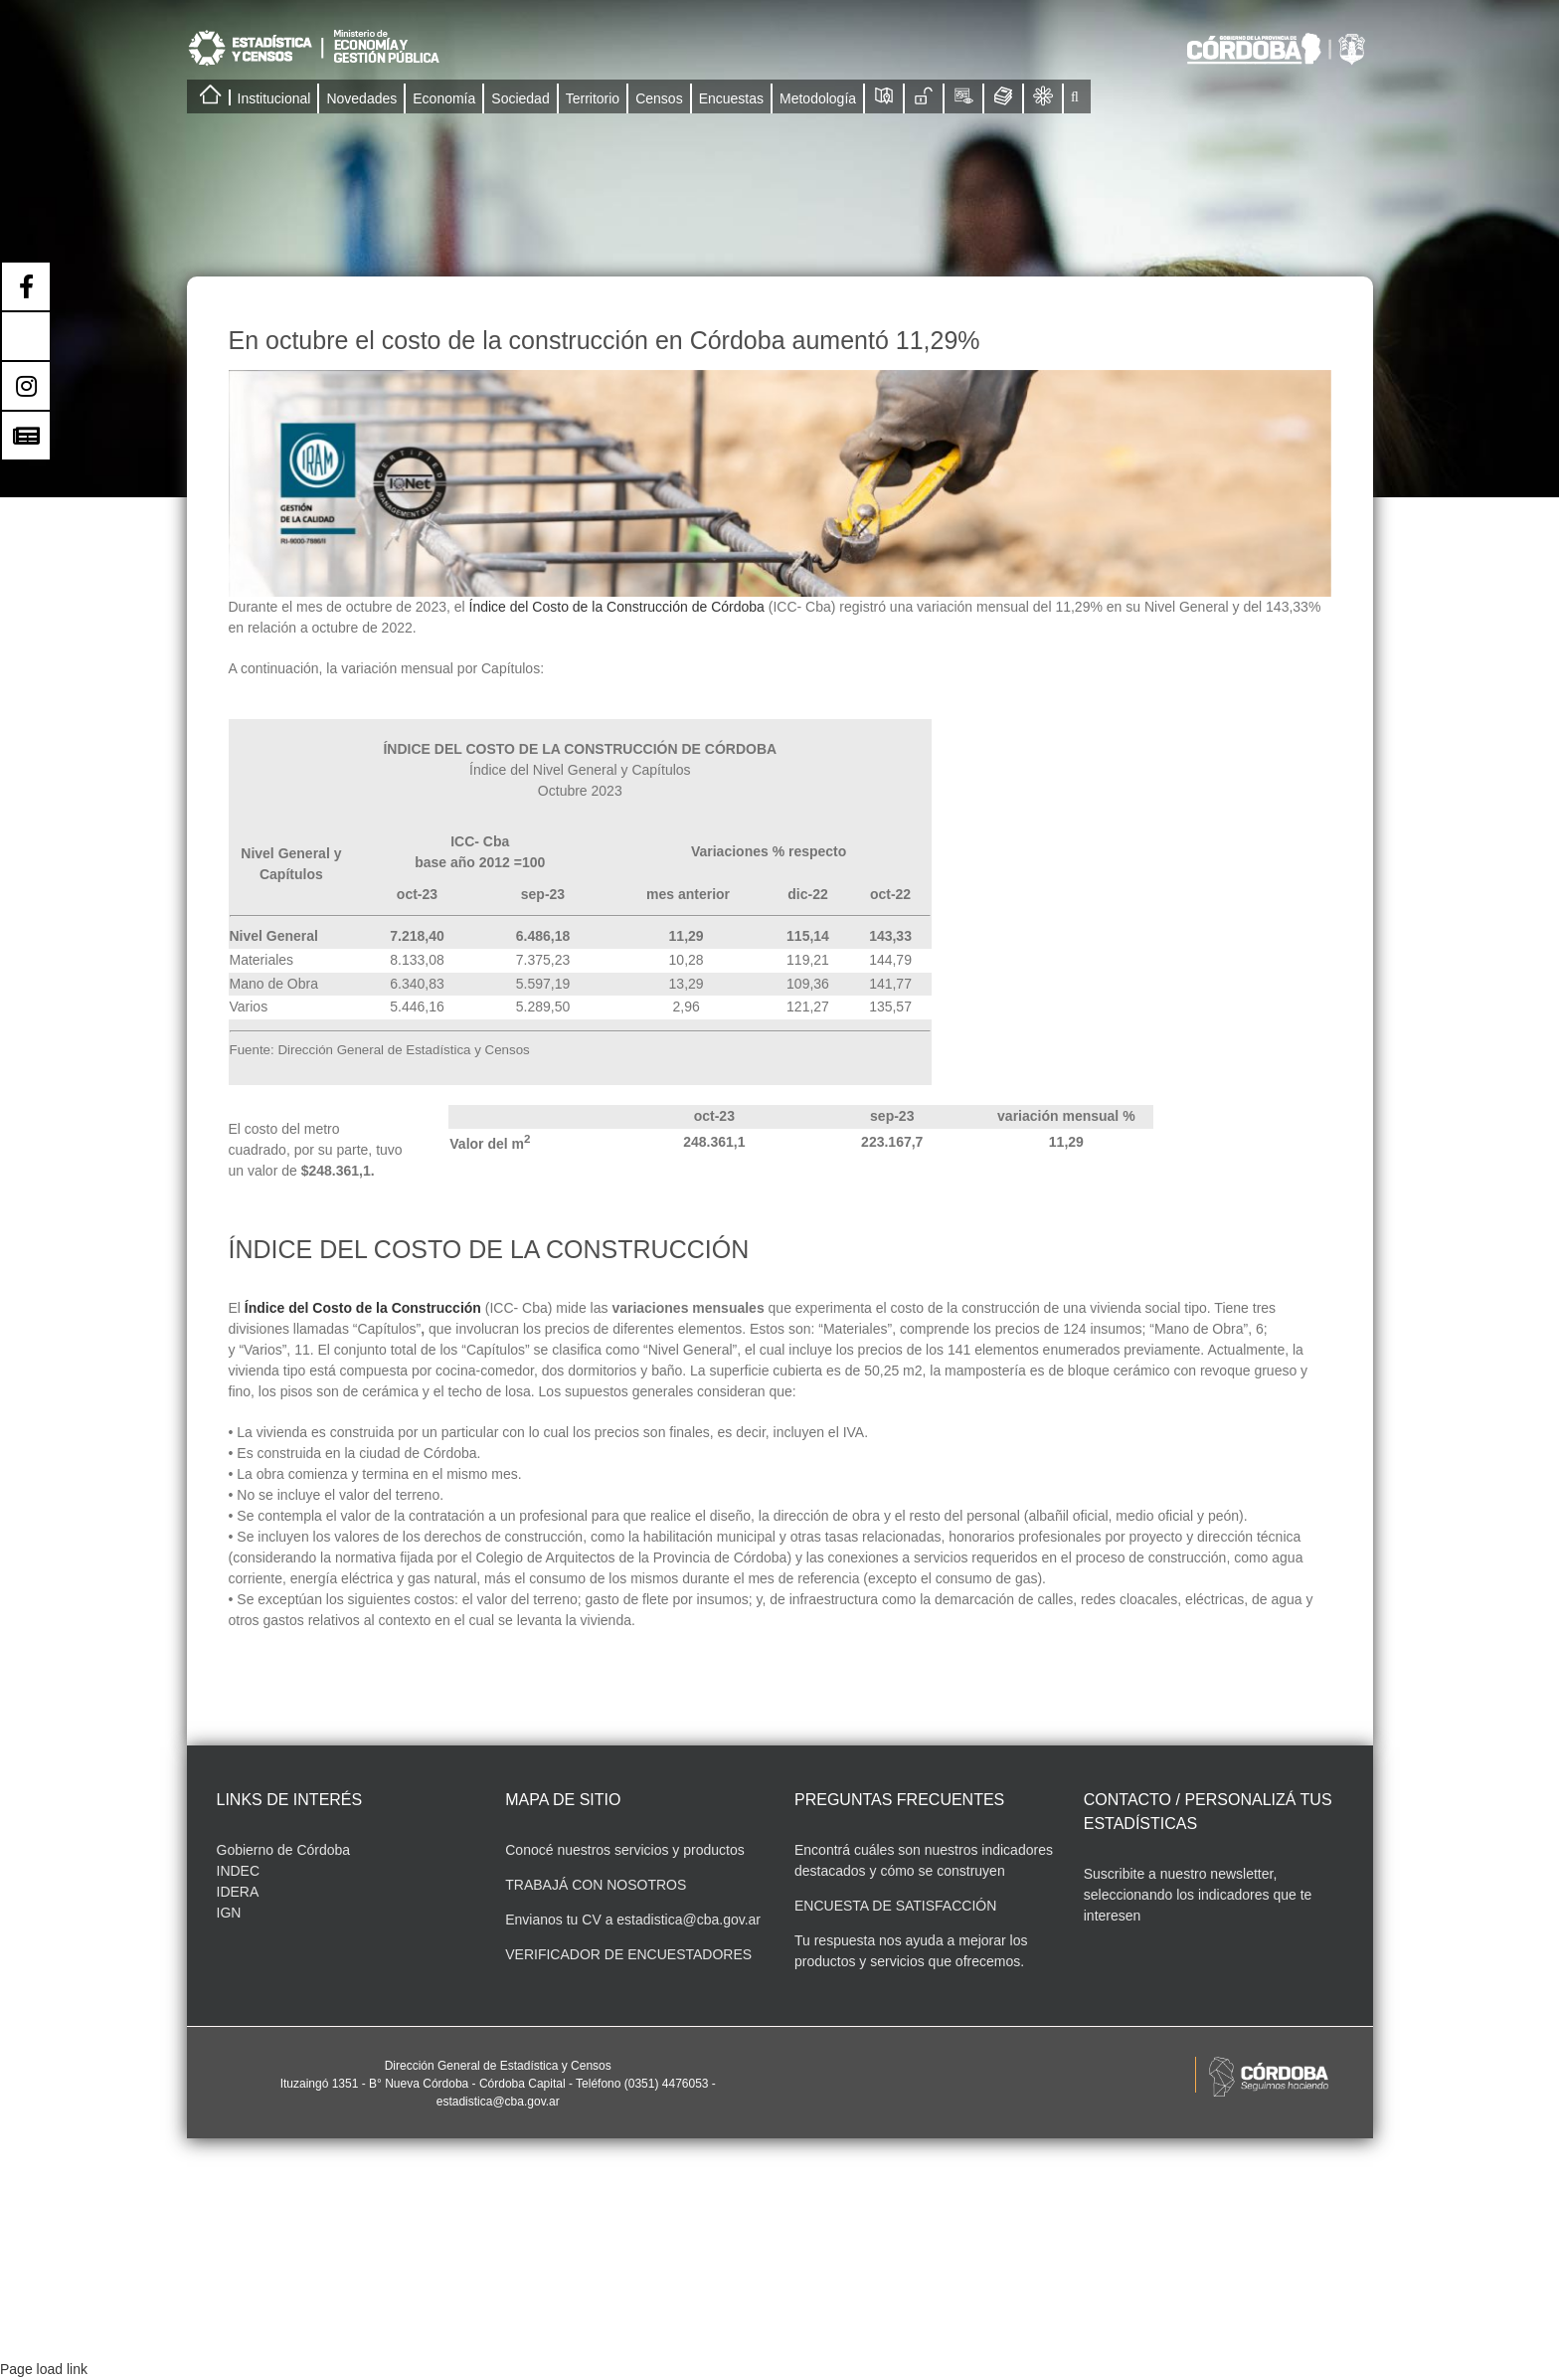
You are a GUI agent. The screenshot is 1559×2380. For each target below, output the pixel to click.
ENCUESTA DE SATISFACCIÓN (895, 1906)
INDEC (238, 1871)
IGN (229, 1913)
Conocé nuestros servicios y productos (624, 1850)
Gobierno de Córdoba (284, 1850)
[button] (1075, 96)
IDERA (238, 1892)
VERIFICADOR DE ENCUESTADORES (628, 1954)
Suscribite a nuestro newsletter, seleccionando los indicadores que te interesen (1198, 1894)
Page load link (43, 2369)
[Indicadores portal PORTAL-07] (780, 483)
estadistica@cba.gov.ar (688, 1919)
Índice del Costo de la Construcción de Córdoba (617, 607)
